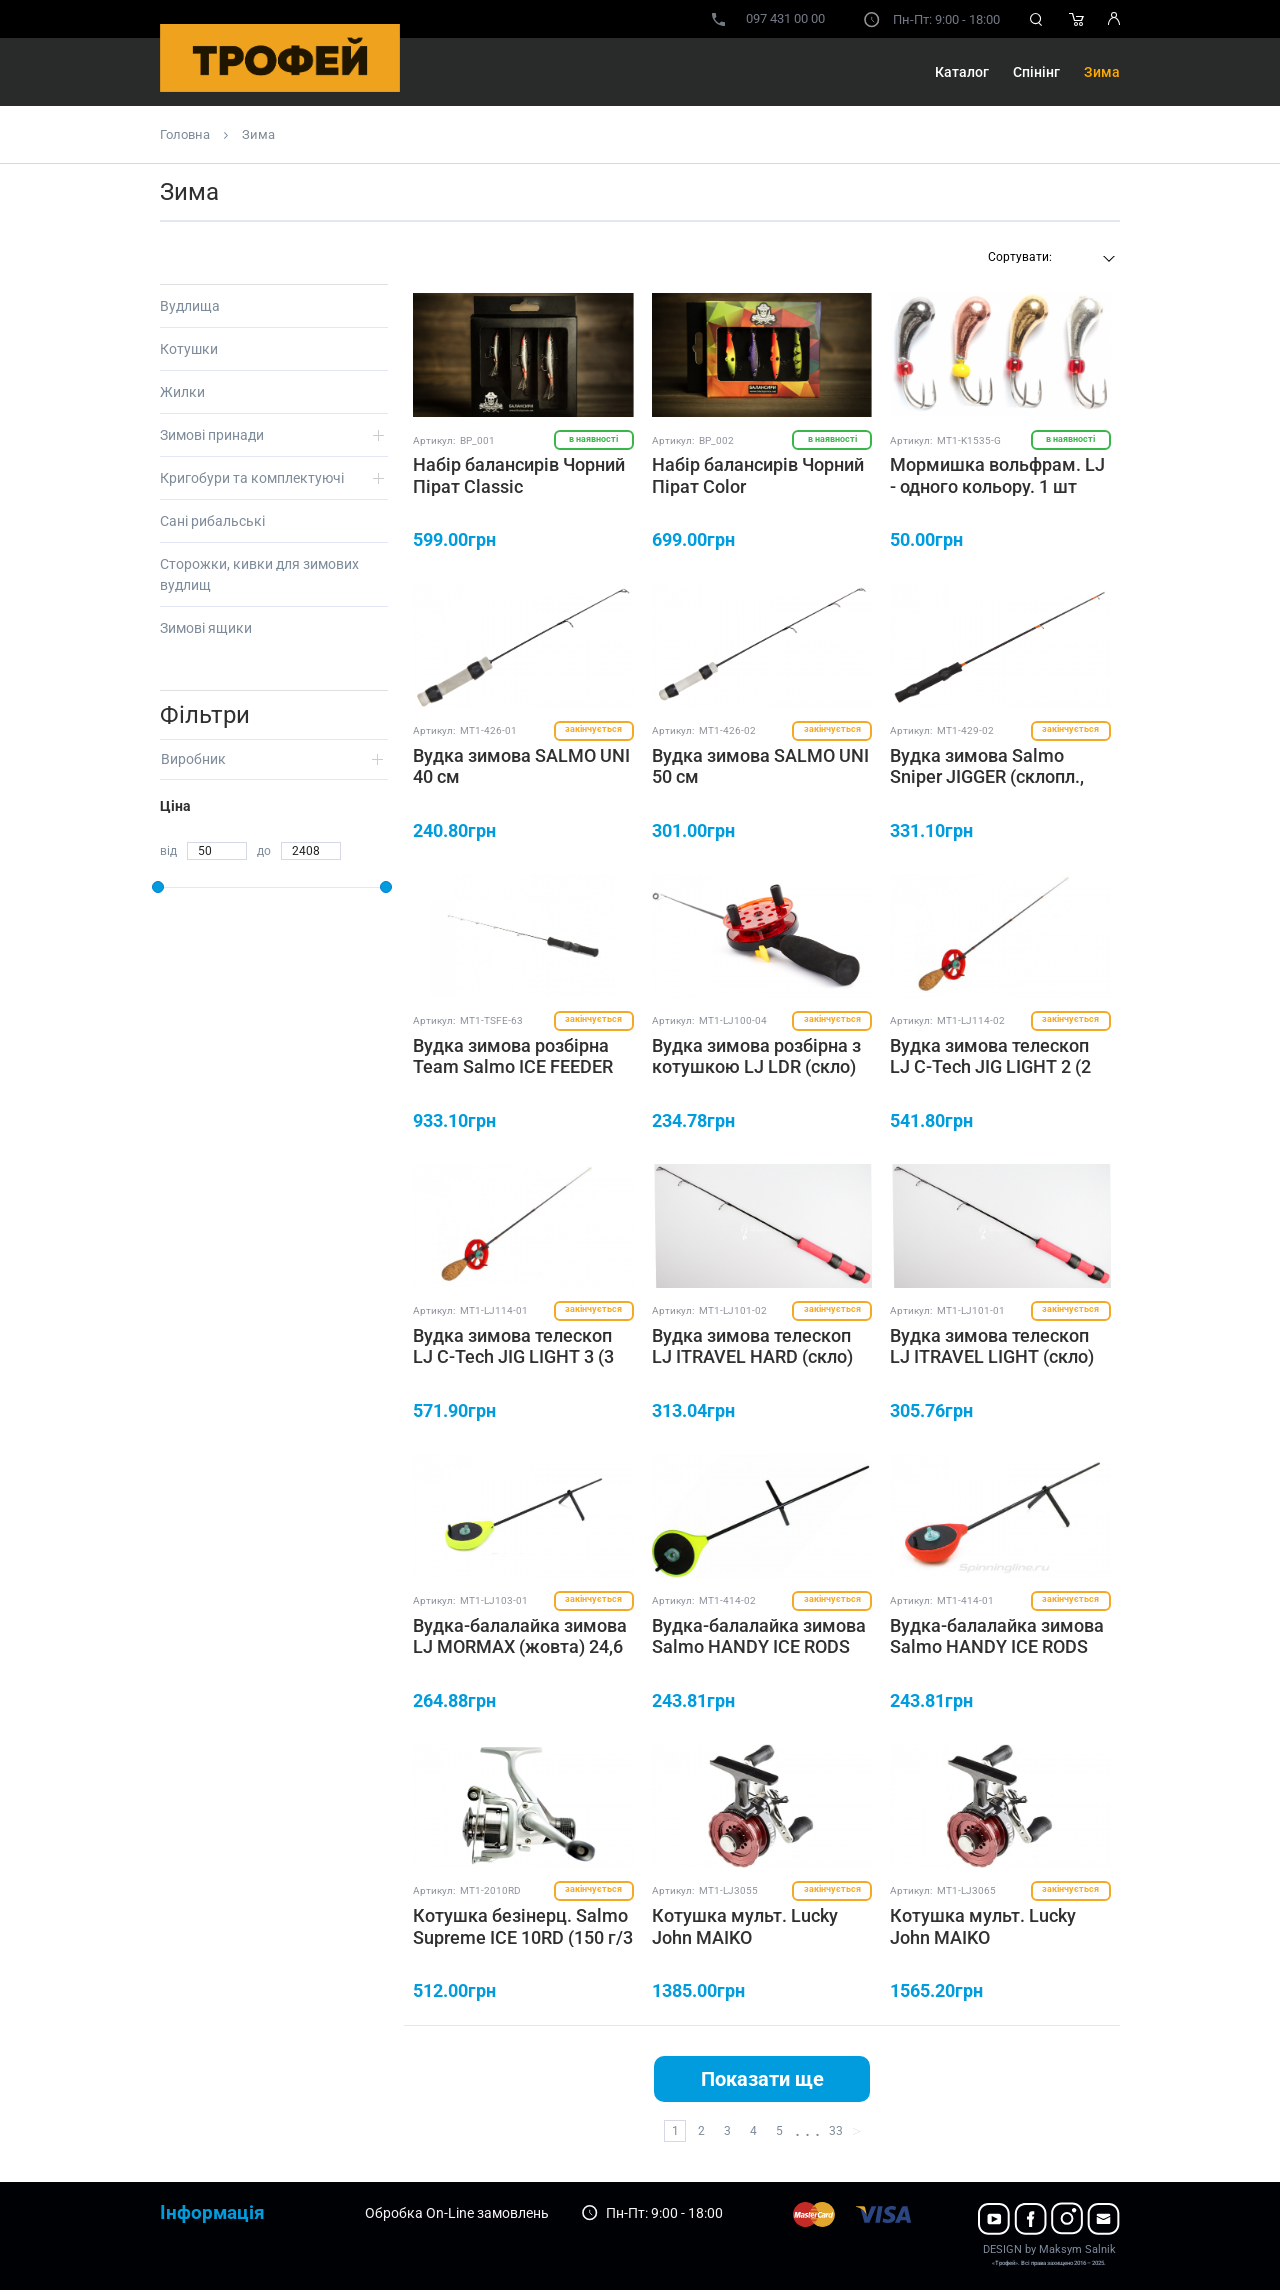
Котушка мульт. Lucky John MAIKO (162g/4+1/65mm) (983, 1937)
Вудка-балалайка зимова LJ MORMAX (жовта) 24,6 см (520, 1647)
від (168, 851)
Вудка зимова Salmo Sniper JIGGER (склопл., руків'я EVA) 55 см (987, 777)
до (264, 851)
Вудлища (190, 306)
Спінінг (1036, 72)
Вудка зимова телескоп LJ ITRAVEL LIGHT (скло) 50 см (992, 1357)
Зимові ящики (206, 628)
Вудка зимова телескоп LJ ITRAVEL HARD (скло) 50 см (752, 1357)
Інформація (212, 2212)
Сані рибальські (212, 521)
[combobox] (1049, 259)
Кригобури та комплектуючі (252, 478)
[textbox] (1049, 257)
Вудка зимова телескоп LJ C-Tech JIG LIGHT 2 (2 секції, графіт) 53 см (990, 1067)
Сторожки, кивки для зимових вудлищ (259, 574)
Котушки (189, 349)
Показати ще (762, 2079)
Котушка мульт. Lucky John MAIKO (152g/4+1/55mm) (745, 1937)
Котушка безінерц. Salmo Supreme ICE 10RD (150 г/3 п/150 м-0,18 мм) (523, 1937)
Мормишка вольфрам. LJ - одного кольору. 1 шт (997, 475)
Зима (1102, 72)
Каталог (962, 72)
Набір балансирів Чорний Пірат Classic (519, 475)
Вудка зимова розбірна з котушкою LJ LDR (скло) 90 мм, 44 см (756, 1067)
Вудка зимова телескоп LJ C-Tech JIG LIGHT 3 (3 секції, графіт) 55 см (513, 1357)
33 (836, 2131)
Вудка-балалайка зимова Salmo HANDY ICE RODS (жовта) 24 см (759, 1647)
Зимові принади (212, 435)
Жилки (182, 392)
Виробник (193, 759)
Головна (185, 134)
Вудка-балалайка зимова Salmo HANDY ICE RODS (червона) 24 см (997, 1647)
